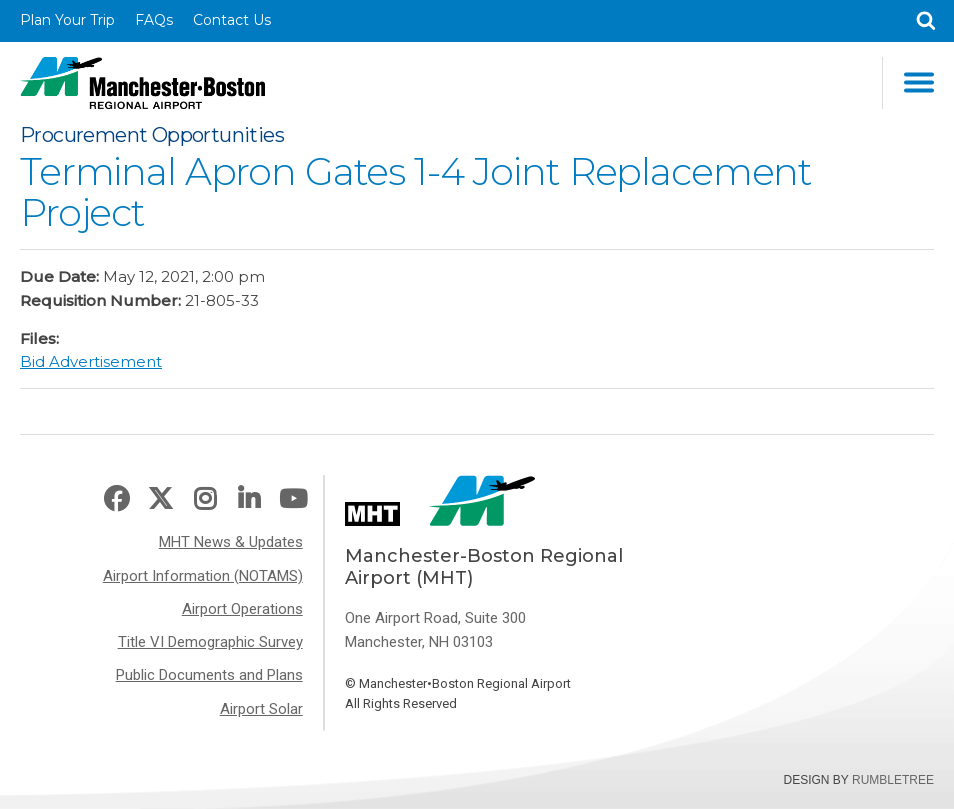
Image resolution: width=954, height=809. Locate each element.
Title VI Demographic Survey (210, 642)
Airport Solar (261, 709)
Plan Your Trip (67, 20)
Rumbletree (893, 780)
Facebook (116, 499)
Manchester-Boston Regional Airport (142, 83)
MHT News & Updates (231, 542)
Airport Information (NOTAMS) (203, 576)
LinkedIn (249, 499)
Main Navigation (919, 82)
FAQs (154, 20)
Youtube (293, 499)
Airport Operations (242, 609)
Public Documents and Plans (209, 675)
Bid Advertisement (91, 361)
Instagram (205, 499)
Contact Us (232, 20)
